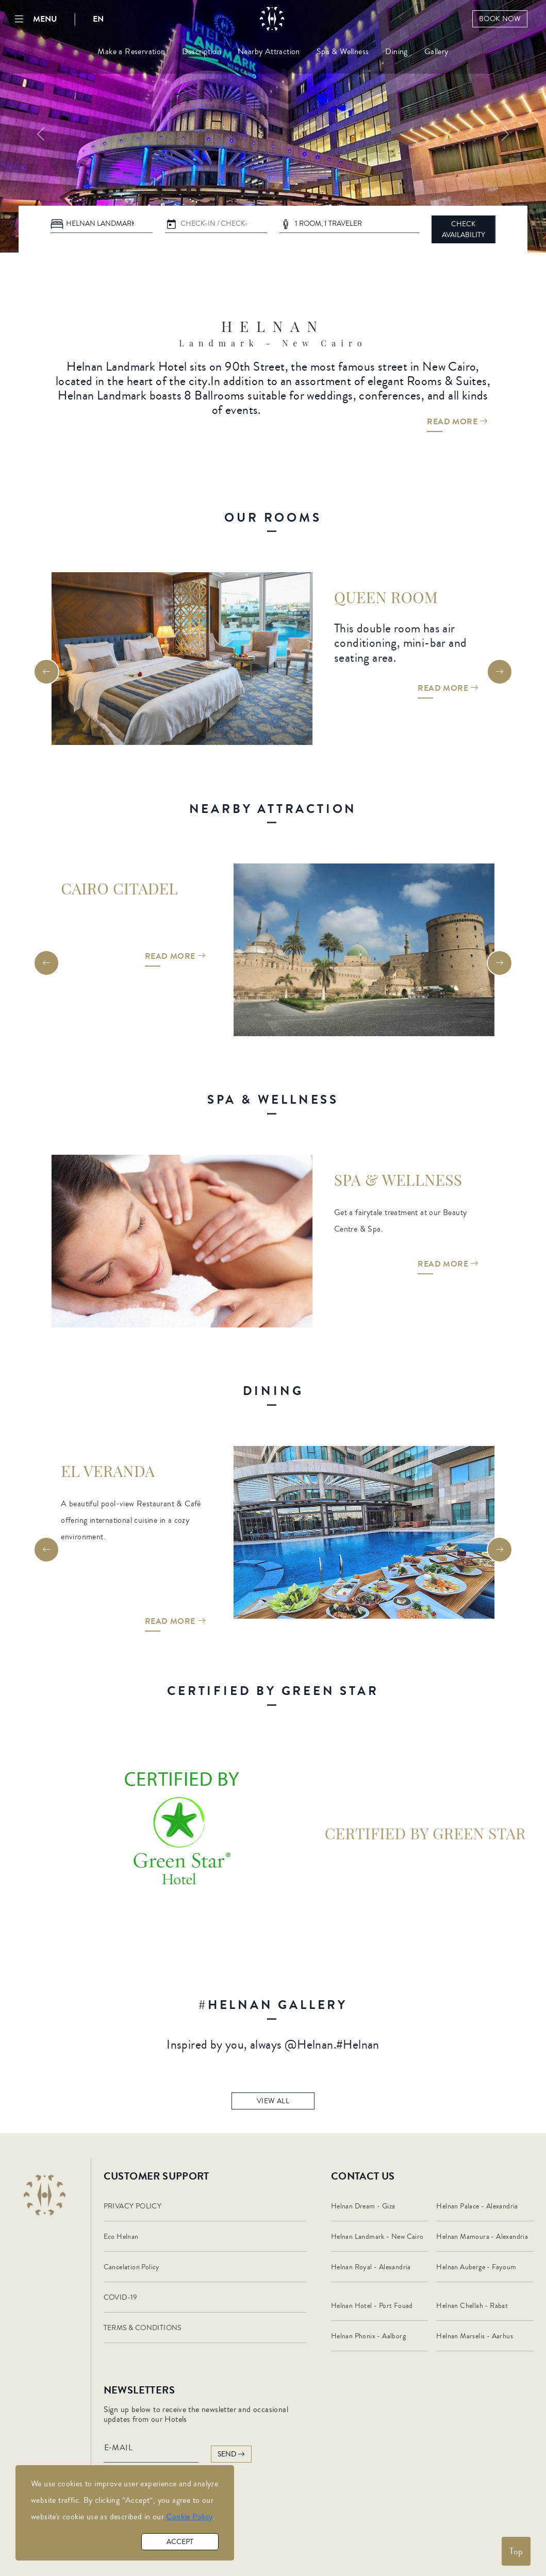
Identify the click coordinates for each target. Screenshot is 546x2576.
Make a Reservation (131, 51)
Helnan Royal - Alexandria (371, 2267)
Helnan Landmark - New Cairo (377, 2237)
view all (273, 2108)
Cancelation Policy (132, 2267)
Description (201, 51)
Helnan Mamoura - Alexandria (482, 2237)
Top (516, 2551)
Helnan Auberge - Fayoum (476, 2267)
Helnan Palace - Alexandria (477, 2206)
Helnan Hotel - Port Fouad (372, 2306)
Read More (457, 430)
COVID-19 (121, 2297)
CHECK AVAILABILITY (463, 229)
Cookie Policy (189, 2516)
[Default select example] (102, 224)
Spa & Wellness (343, 51)
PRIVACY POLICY (133, 2206)
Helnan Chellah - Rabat (472, 2306)
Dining (396, 51)
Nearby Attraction (269, 51)
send (231, 2454)
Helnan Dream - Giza (363, 2206)
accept (180, 2542)
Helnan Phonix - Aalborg (368, 2336)
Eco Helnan (121, 2237)
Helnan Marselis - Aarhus (474, 2336)
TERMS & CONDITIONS (142, 2328)
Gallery (436, 51)
